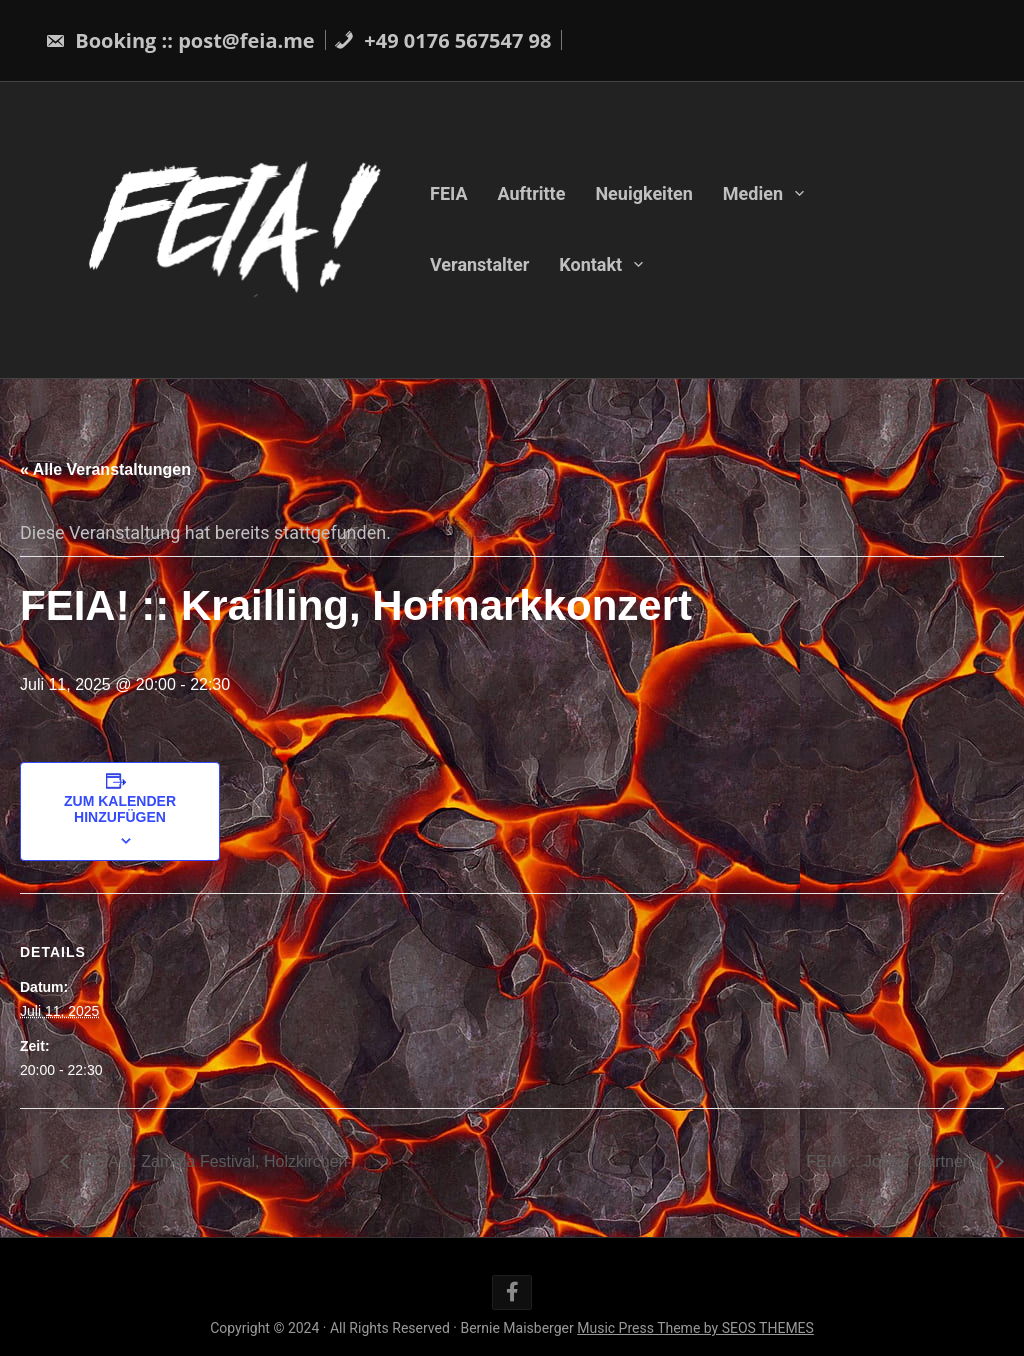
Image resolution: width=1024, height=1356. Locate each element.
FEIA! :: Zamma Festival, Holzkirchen (213, 1161)
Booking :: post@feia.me (180, 40)
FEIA (449, 193)
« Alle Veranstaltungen (105, 469)
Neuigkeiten (643, 193)
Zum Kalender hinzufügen (120, 809)
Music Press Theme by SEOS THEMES (695, 1328)
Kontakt (590, 264)
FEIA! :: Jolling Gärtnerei (895, 1161)
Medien (753, 193)
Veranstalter (479, 264)
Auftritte (532, 193)
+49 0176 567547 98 (442, 40)
